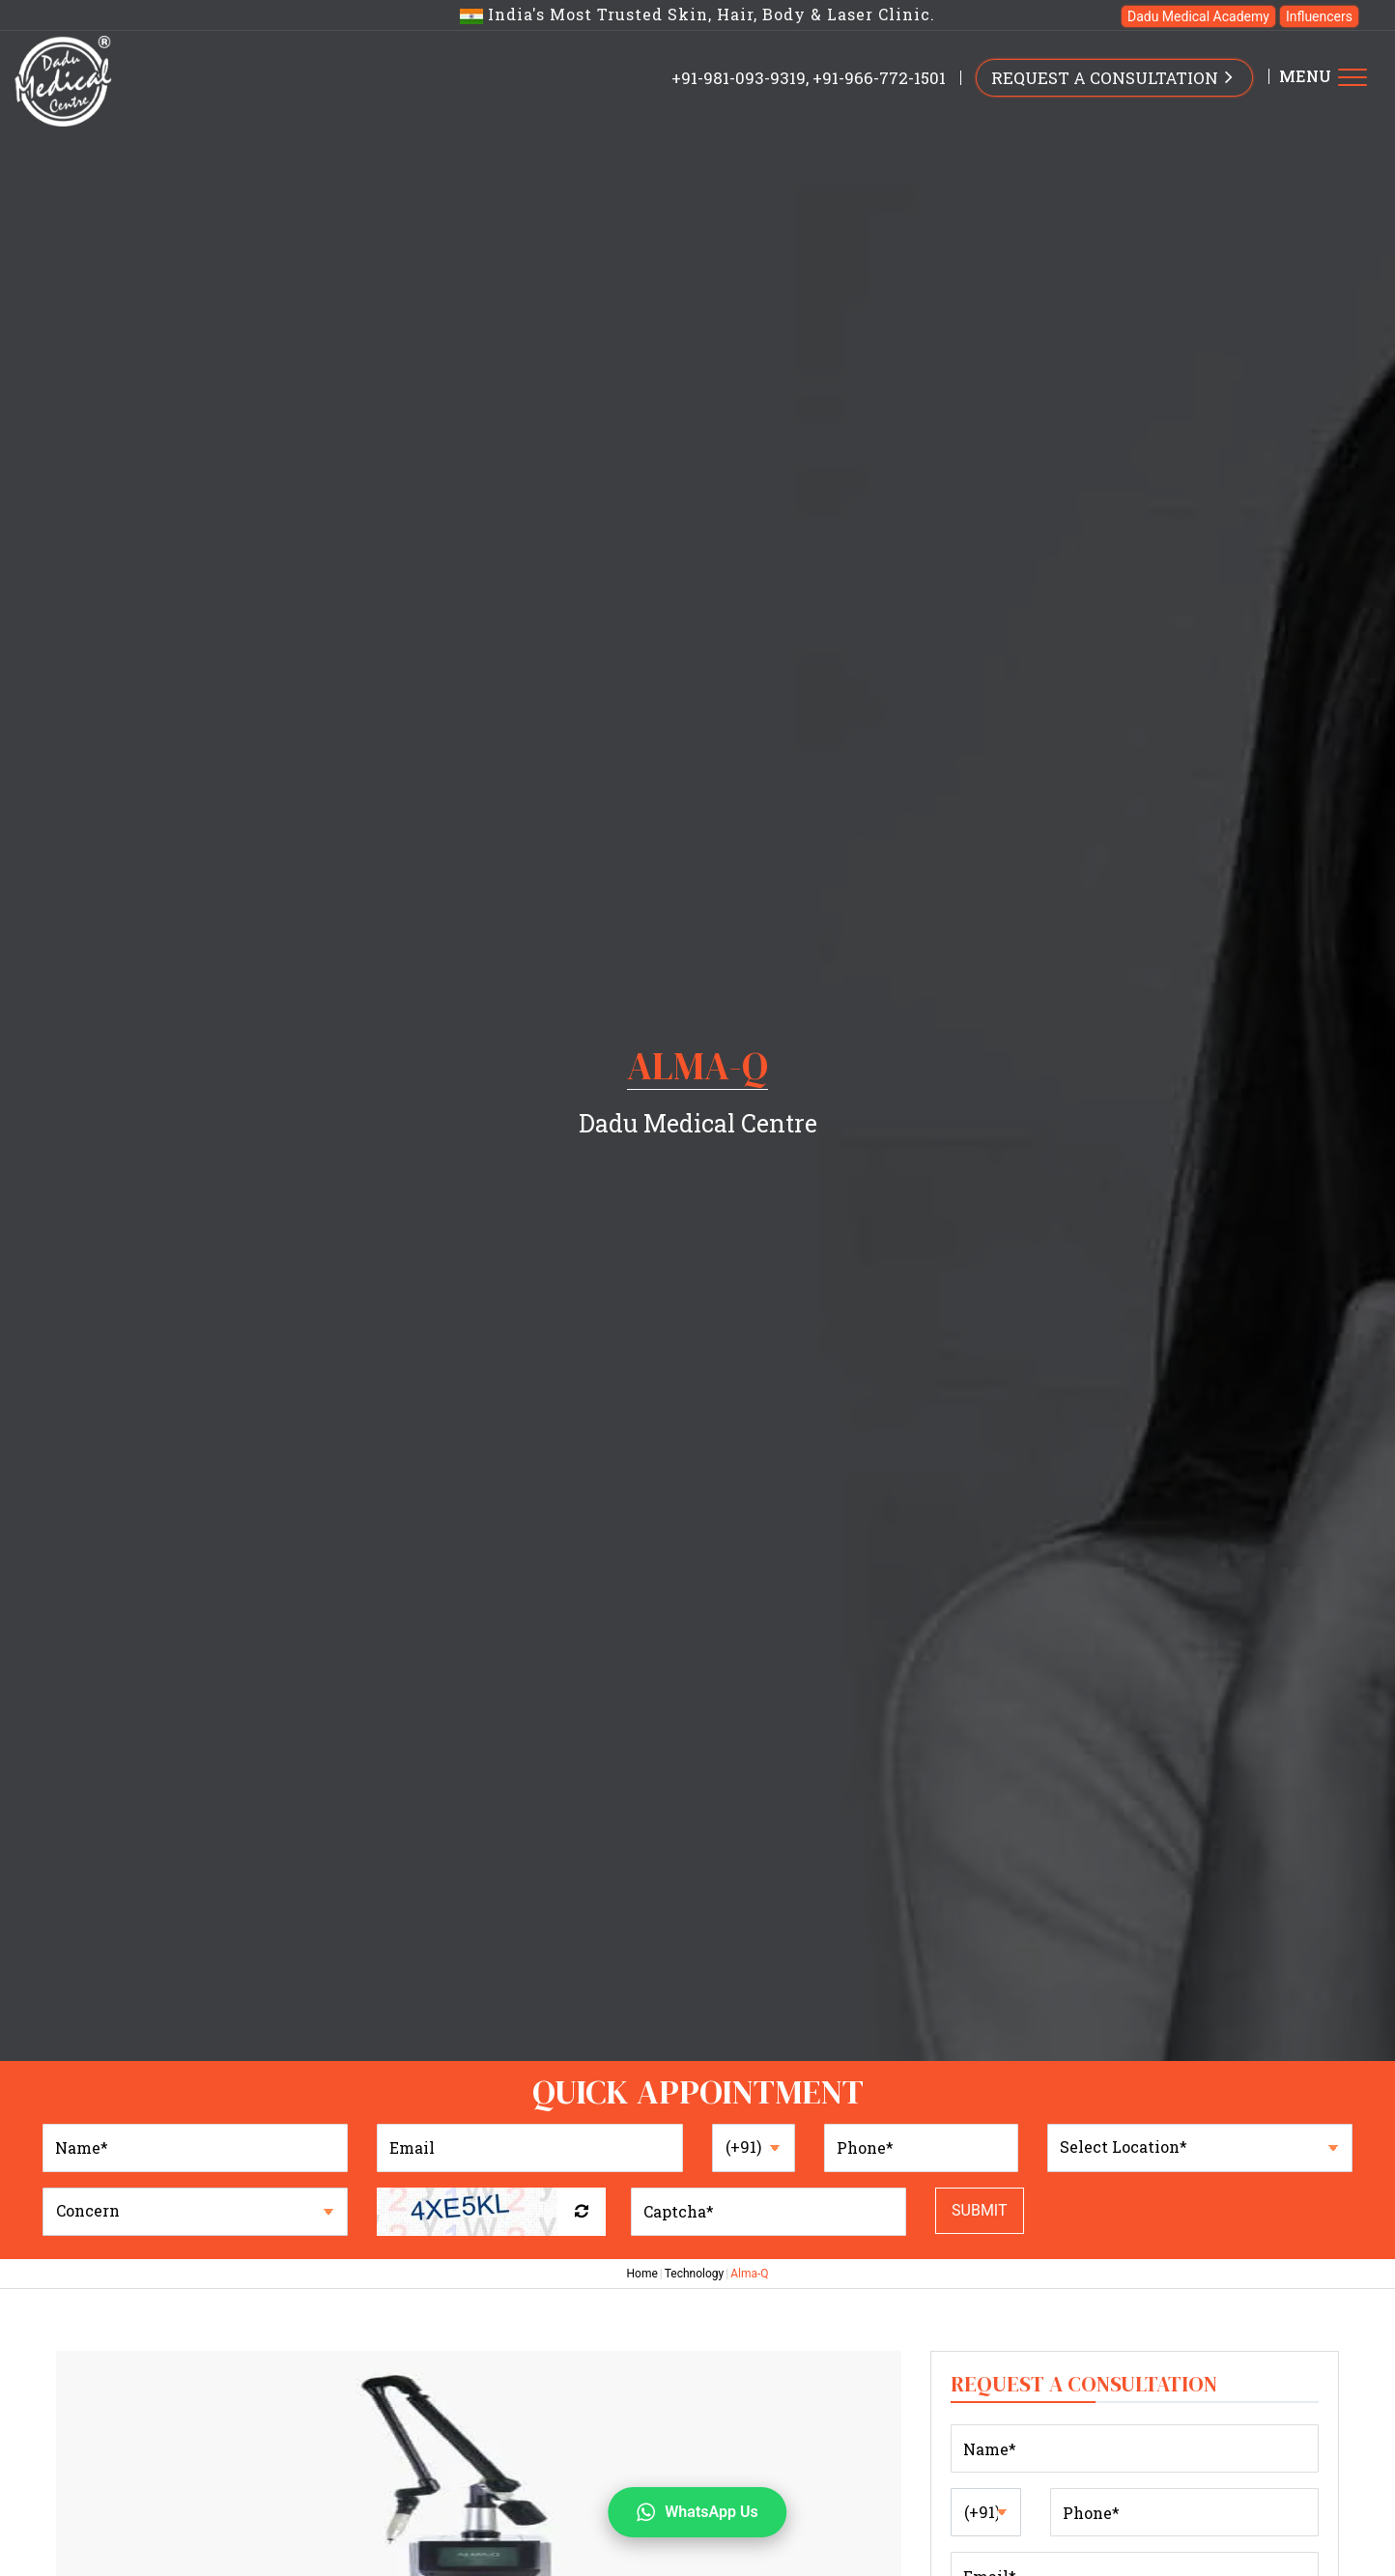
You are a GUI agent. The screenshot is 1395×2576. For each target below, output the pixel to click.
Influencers (1319, 16)
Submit (979, 2210)
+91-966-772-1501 (879, 78)
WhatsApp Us (697, 2512)
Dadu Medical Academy (1198, 16)
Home (641, 2273)
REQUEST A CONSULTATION (1114, 76)
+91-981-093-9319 (738, 78)
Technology (694, 2273)
